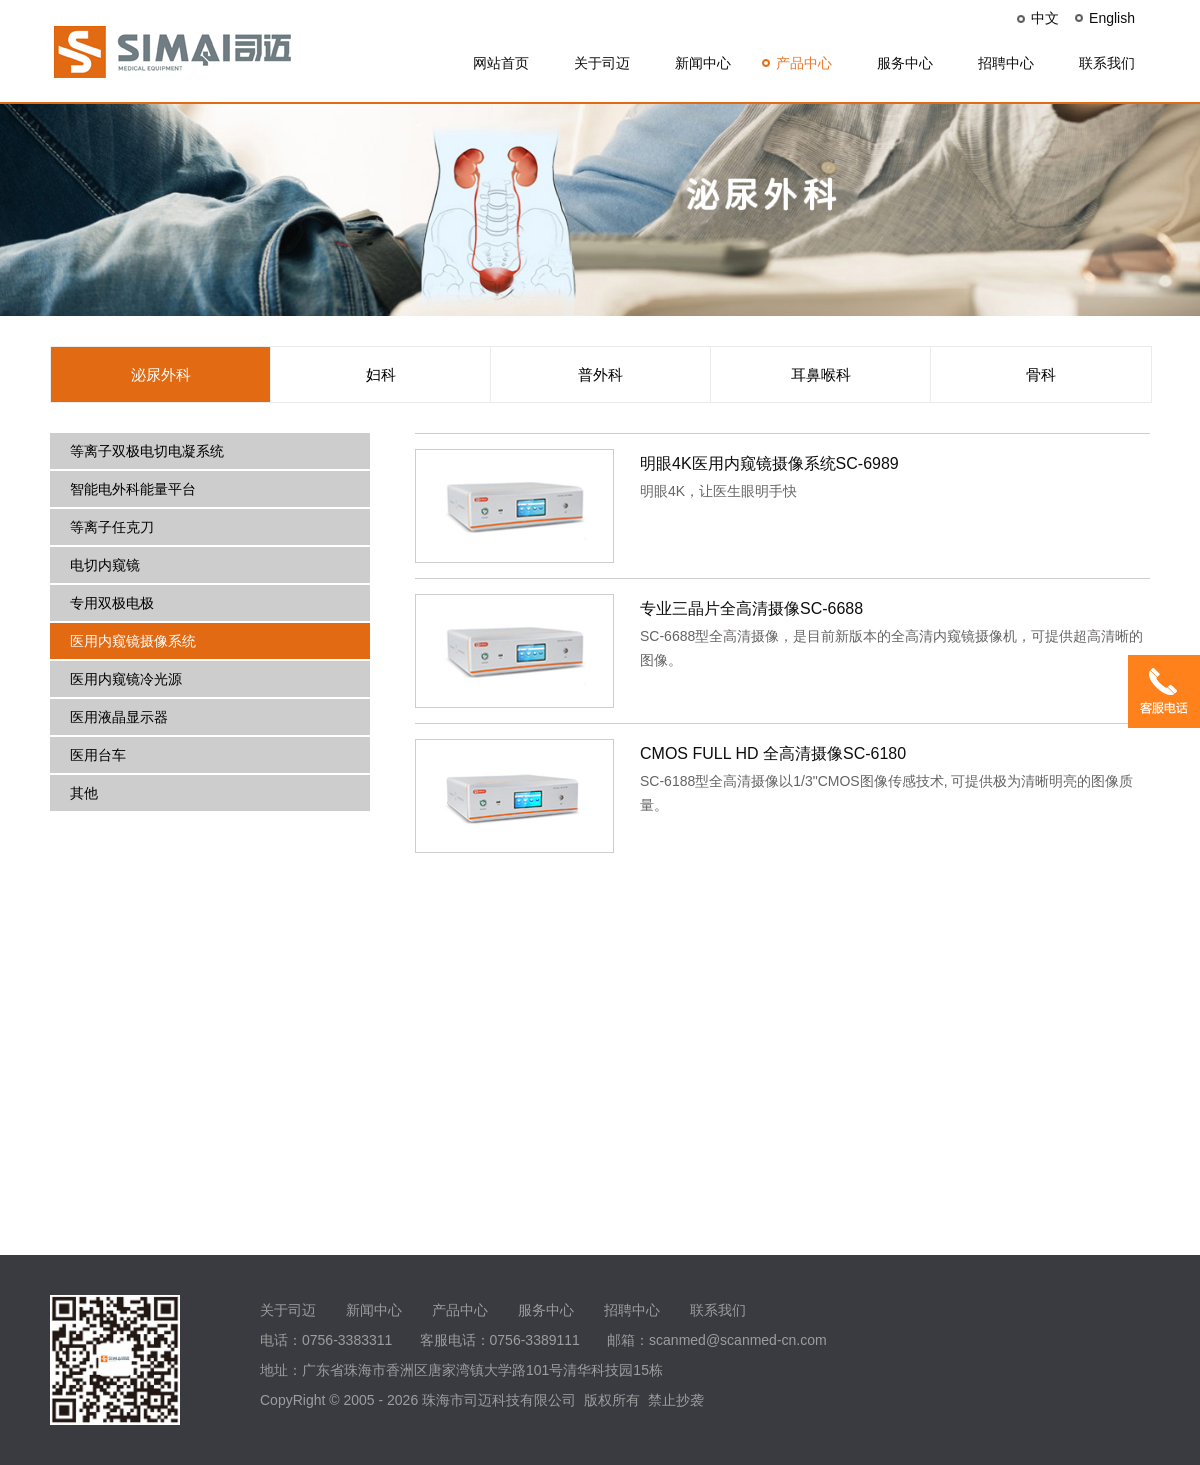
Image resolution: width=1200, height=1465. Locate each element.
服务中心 (905, 63)
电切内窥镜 (105, 565)
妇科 (381, 374)
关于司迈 (602, 63)
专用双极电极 (112, 603)
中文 (1045, 18)
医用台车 (98, 755)
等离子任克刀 (112, 527)
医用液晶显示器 (119, 717)
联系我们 (1107, 63)
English (1112, 18)
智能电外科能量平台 (133, 489)
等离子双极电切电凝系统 (147, 451)
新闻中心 (703, 63)
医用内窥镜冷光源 (126, 679)
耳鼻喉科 (821, 374)
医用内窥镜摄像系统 (133, 641)
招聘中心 (1006, 63)
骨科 (1041, 374)
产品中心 (804, 63)
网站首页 (501, 63)
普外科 (600, 374)
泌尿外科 (161, 374)
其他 (84, 793)
